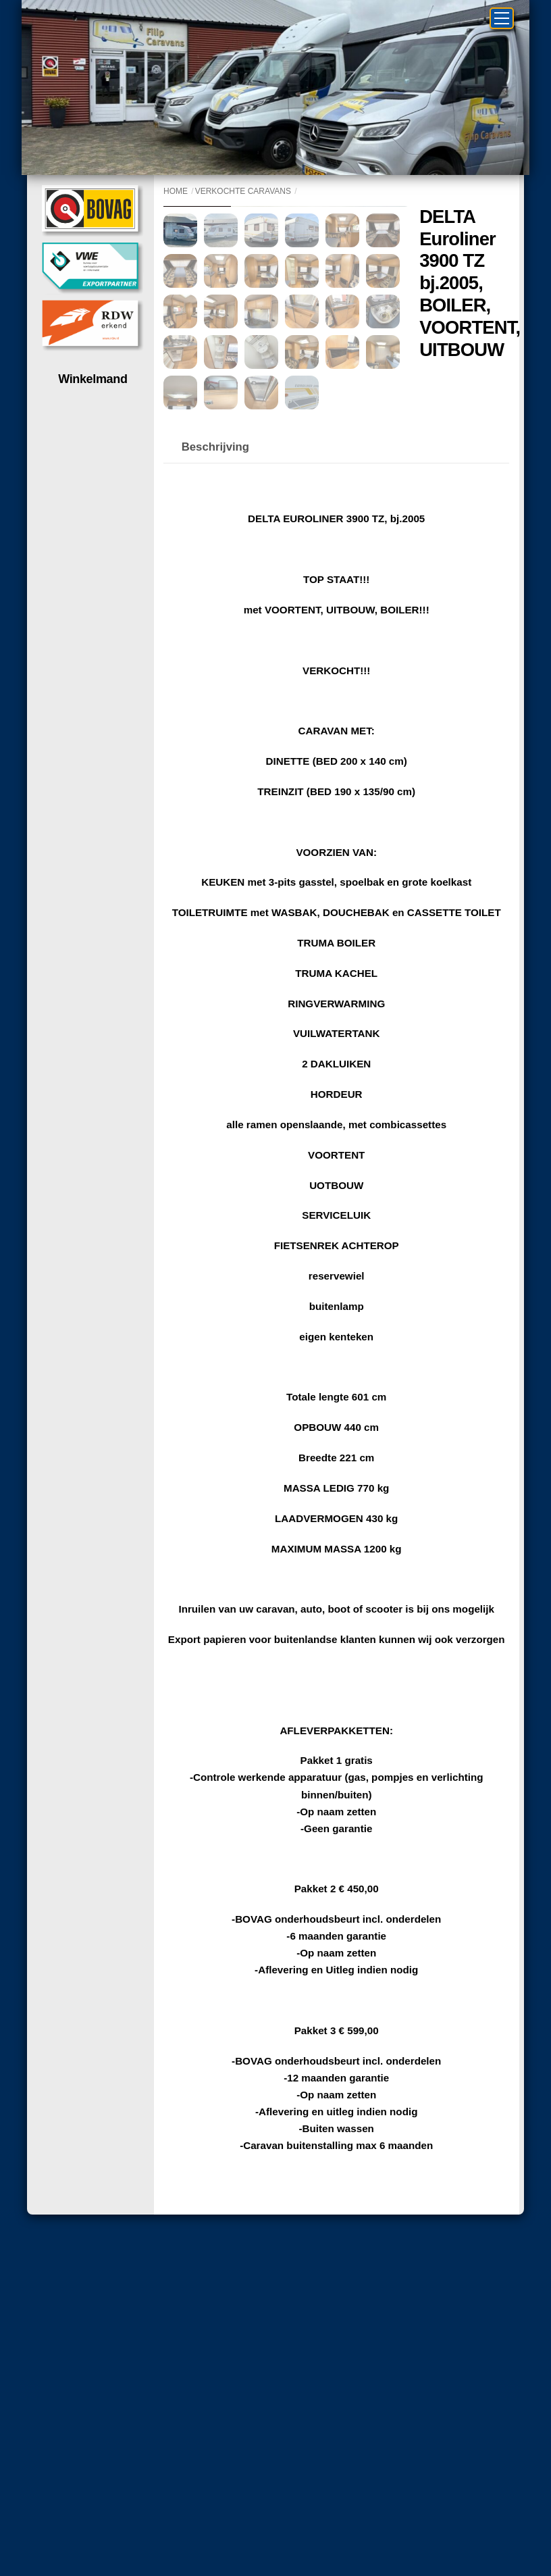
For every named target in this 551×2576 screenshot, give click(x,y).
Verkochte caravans (243, 191)
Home (175, 191)
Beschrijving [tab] (215, 643)
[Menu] (502, 18)
